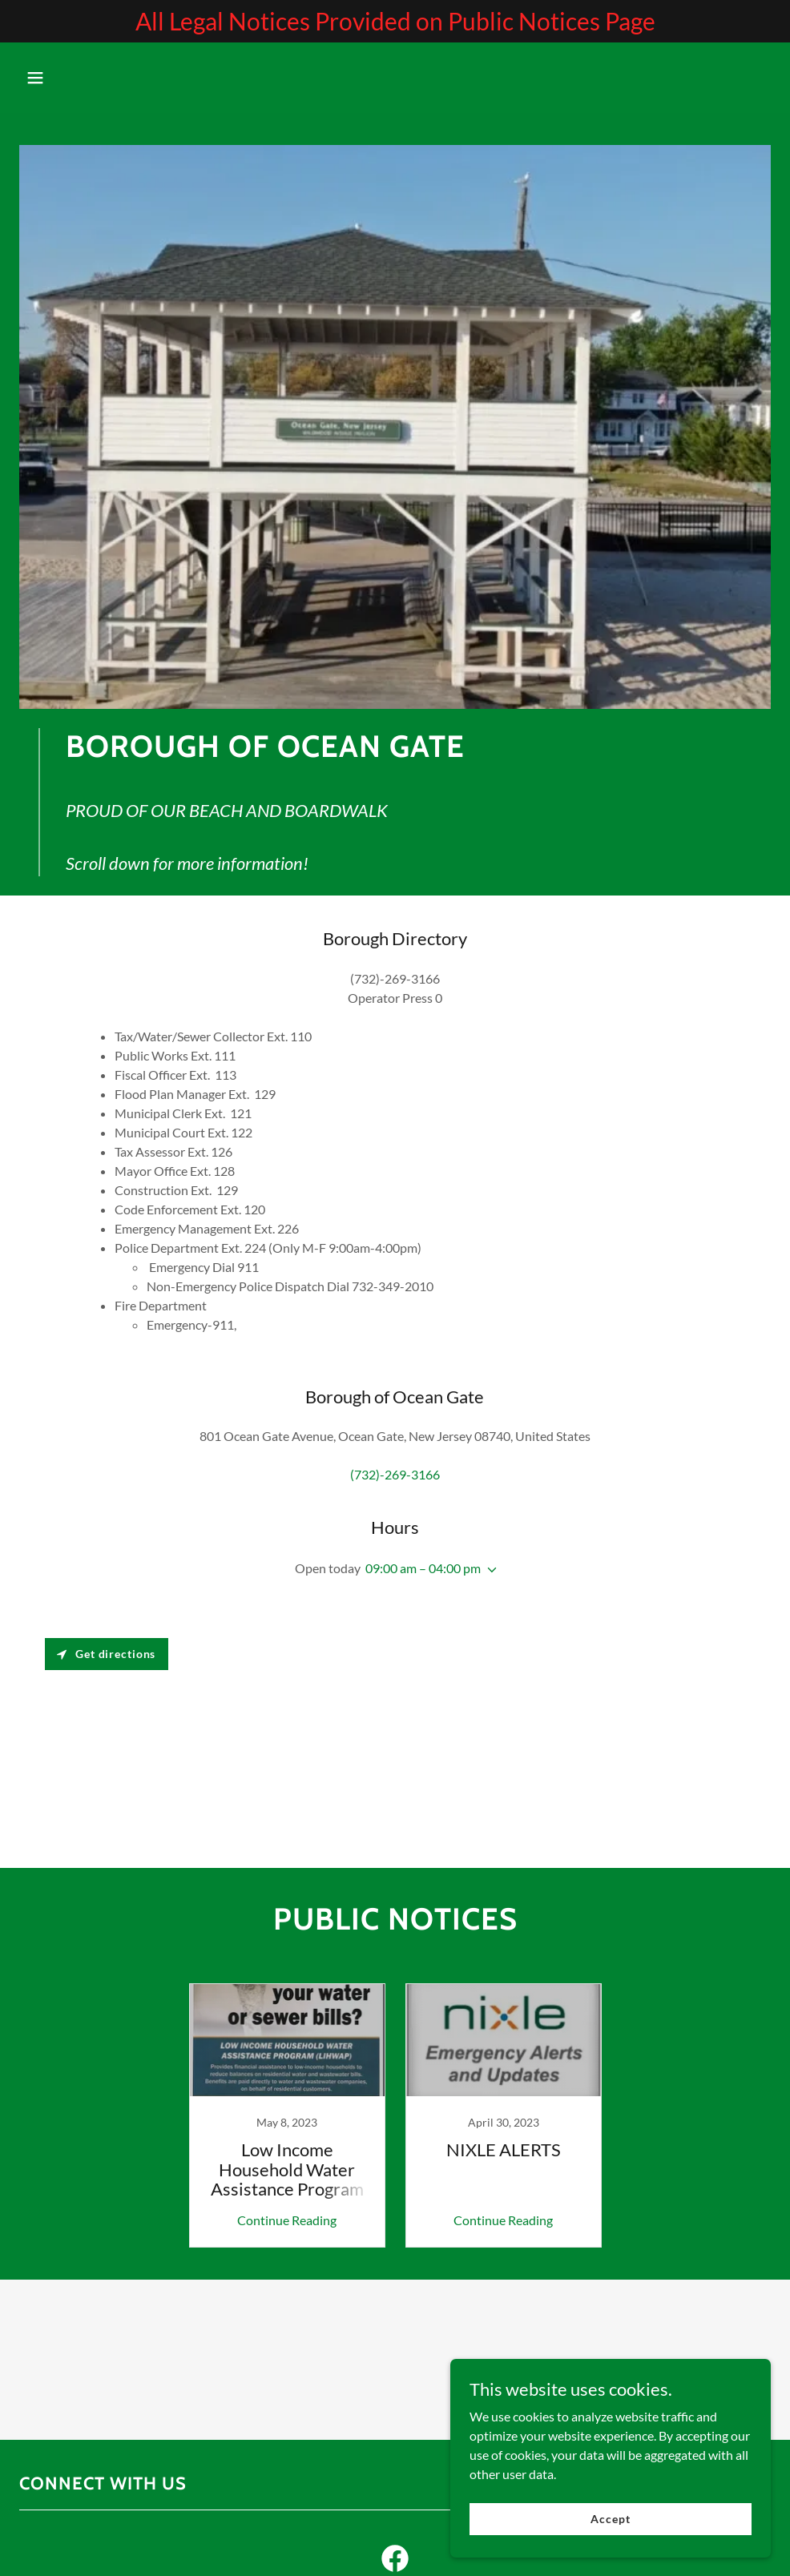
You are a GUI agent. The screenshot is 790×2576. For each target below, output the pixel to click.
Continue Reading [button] (287, 2220)
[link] (287, 2115)
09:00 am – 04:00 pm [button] (423, 1568)
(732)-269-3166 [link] (395, 1474)
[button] (75, 78)
